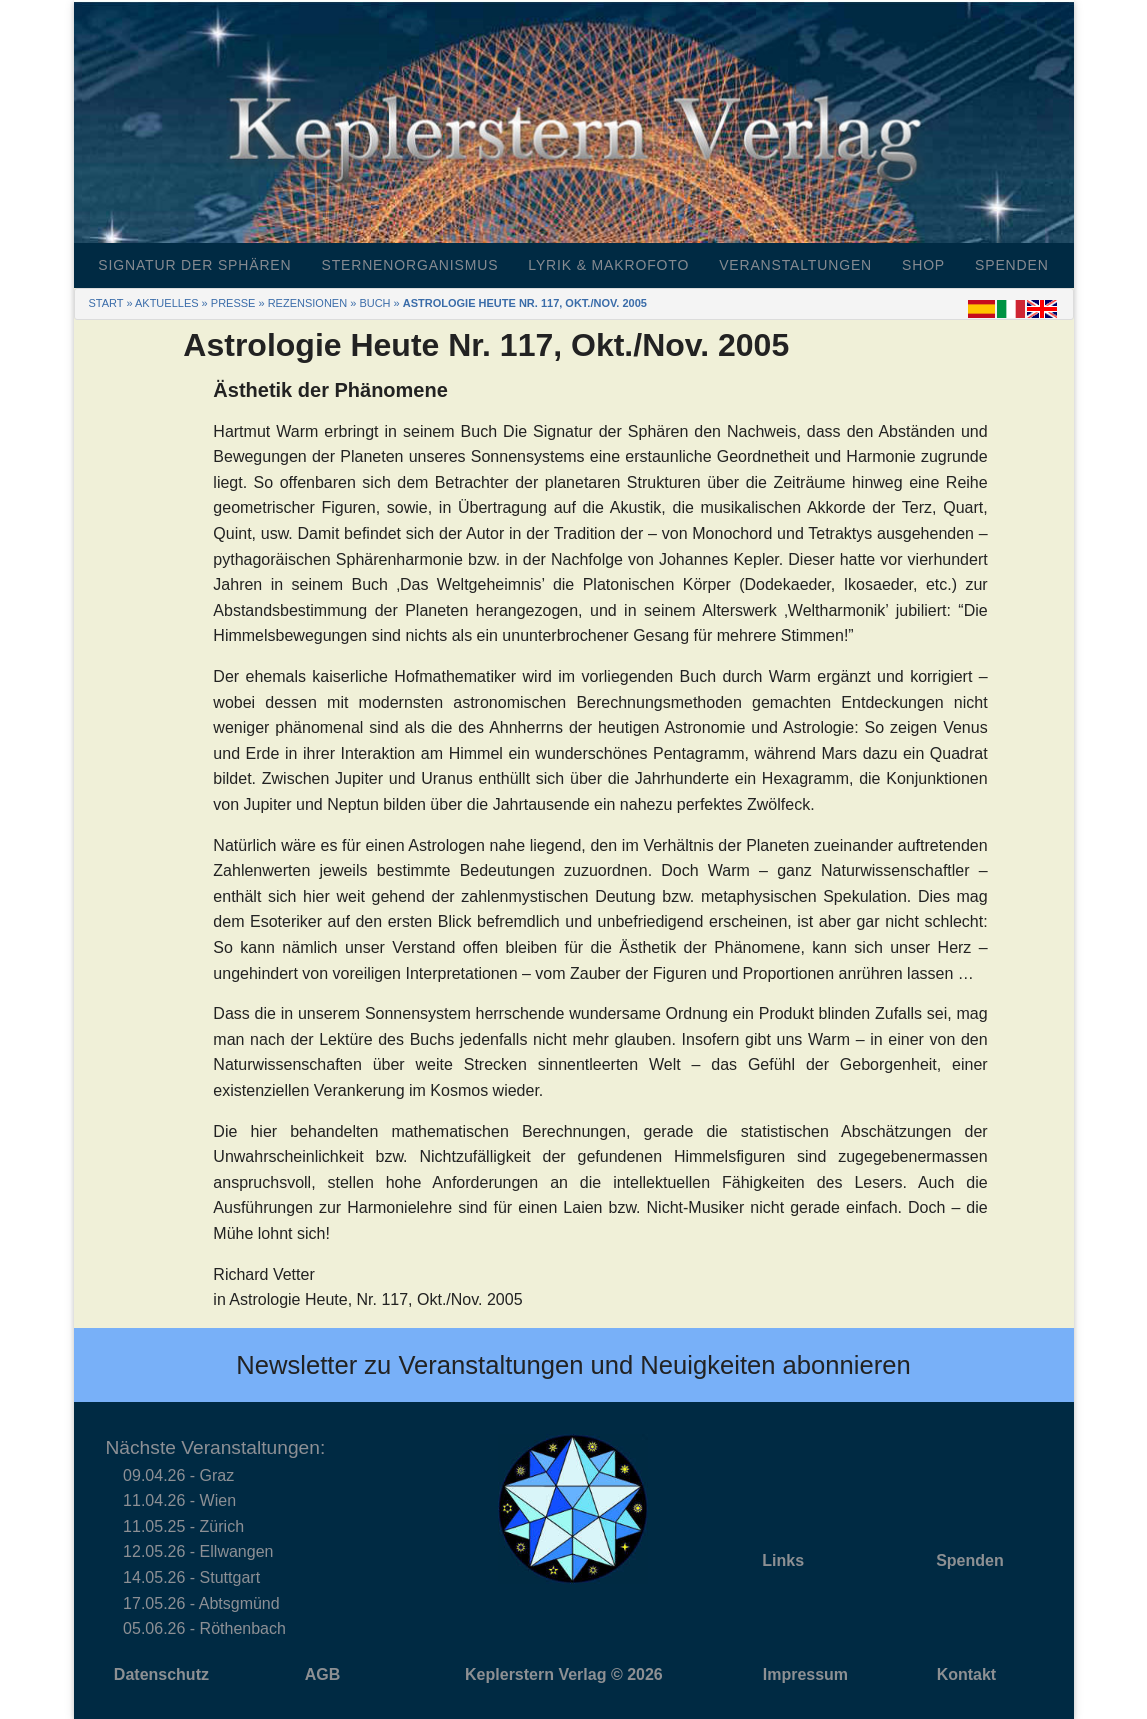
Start (106, 303)
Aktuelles (167, 303)
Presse (233, 303)
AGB (323, 1674)
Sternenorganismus (409, 265)
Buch (374, 303)
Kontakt (967, 1674)
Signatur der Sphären (194, 265)
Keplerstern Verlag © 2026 (564, 1674)
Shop (923, 265)
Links (783, 1560)
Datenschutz (161, 1674)
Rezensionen (307, 303)
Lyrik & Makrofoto (608, 265)
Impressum (805, 1674)
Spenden (1012, 265)
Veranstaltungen (795, 265)
